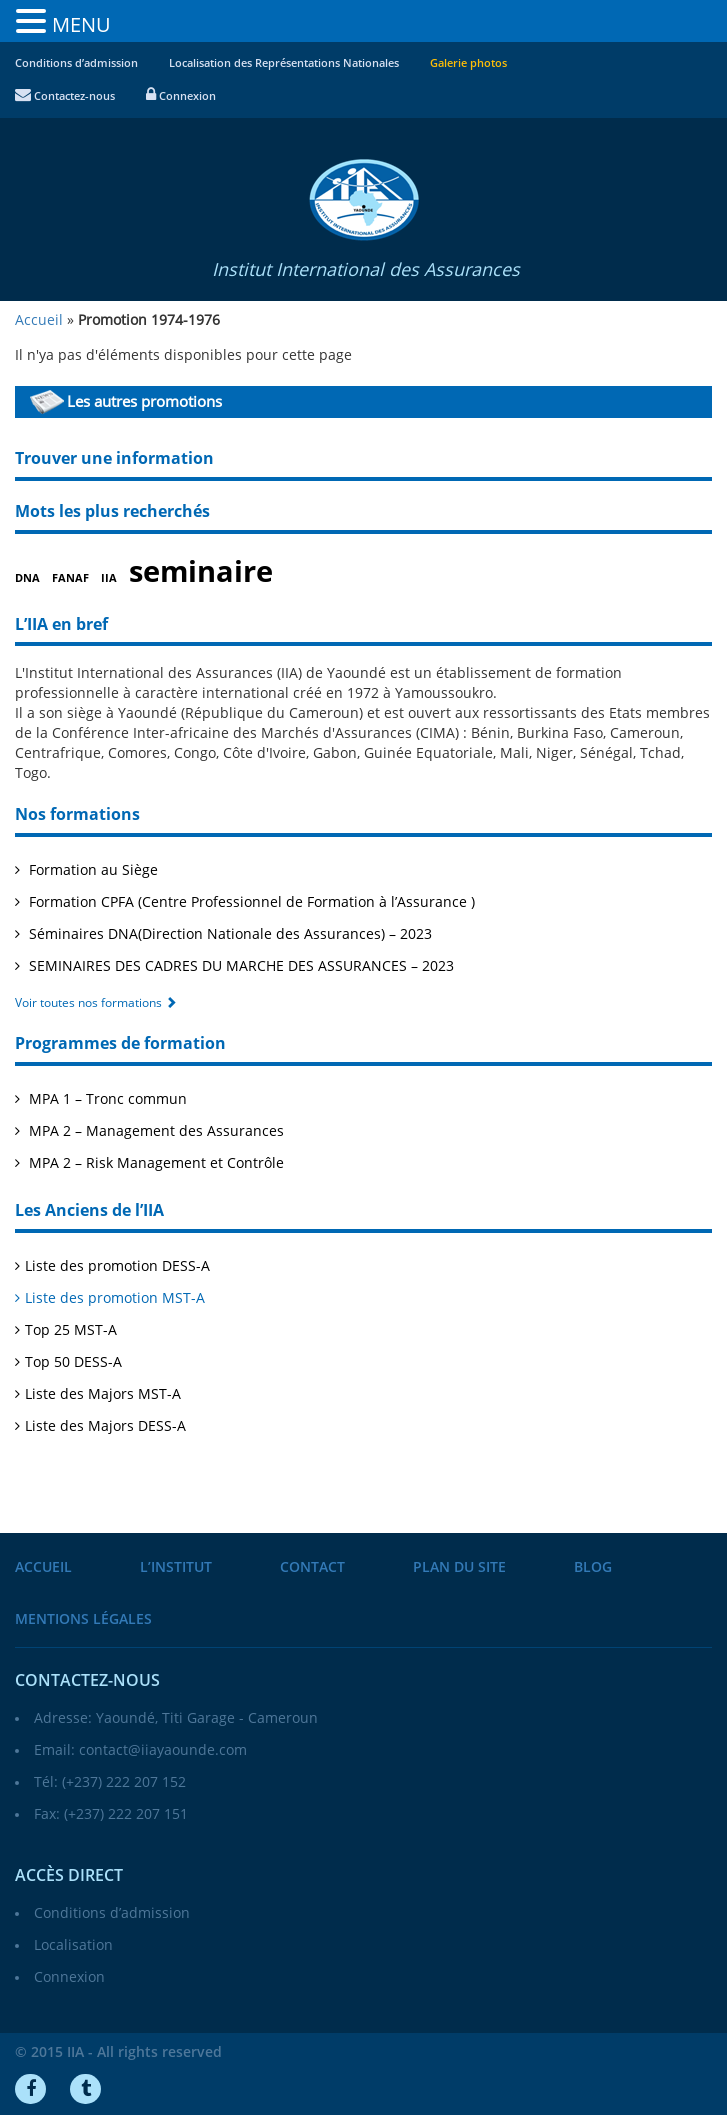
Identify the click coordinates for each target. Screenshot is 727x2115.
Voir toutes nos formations (96, 1003)
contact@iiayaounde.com (163, 1750)
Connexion (181, 96)
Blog (593, 1567)
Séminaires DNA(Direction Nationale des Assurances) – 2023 (228, 934)
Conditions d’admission (76, 63)
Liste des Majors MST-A (103, 1394)
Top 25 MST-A (71, 1330)
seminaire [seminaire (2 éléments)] (201, 572)
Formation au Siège (91, 870)
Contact (312, 1567)
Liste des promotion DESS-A (117, 1266)
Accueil (43, 1567)
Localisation (73, 1945)
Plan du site (459, 1567)
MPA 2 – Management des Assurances (154, 1131)
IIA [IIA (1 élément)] (109, 578)
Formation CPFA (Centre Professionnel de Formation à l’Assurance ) (250, 902)
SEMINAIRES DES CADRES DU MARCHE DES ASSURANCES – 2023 (239, 966)
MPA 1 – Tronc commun (106, 1099)
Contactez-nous (65, 96)
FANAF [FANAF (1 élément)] (70, 578)
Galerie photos (468, 63)
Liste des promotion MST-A (115, 1298)
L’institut (176, 1567)
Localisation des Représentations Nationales (284, 63)
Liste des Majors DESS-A (105, 1426)
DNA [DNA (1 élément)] (27, 578)
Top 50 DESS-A (73, 1362)
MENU (81, 25)
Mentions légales (83, 1619)
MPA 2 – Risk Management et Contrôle (154, 1163)
